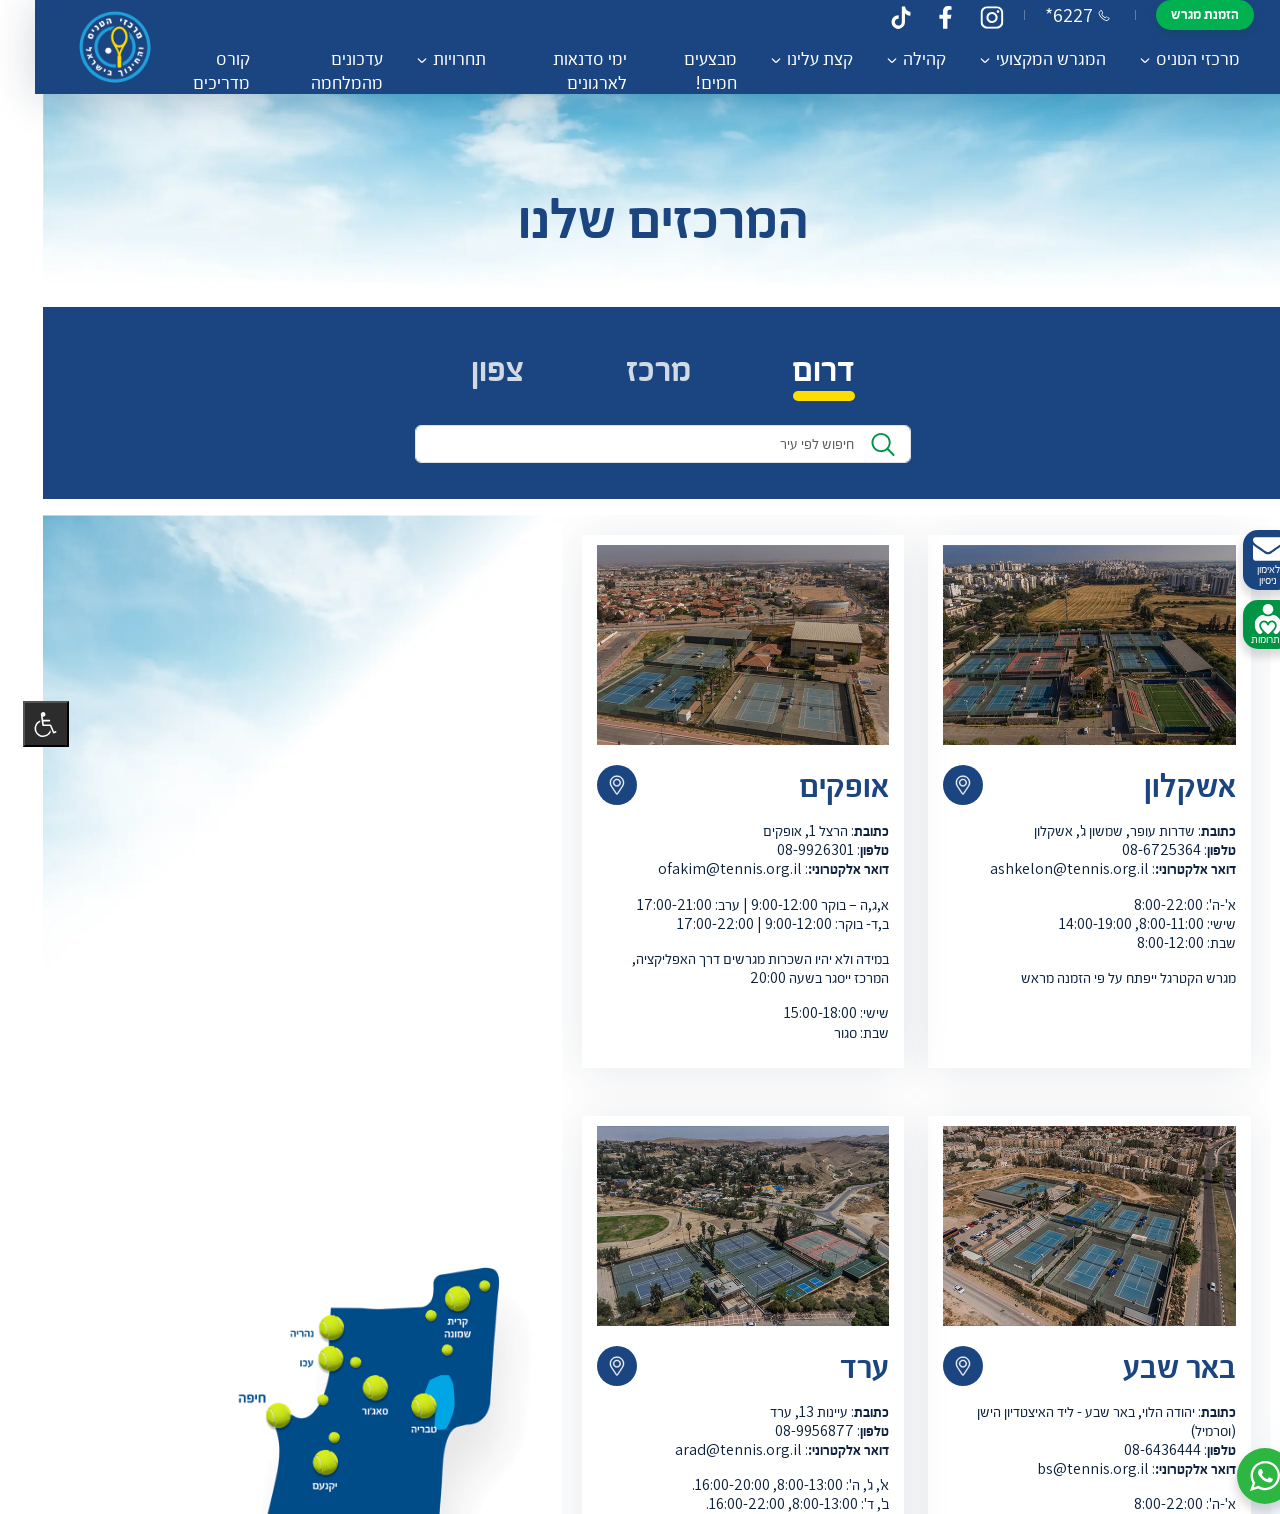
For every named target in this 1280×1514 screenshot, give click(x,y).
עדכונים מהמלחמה (324, 70)
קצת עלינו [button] (789, 58)
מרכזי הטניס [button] (1167, 58)
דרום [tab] (801, 375)
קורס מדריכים (202, 70)
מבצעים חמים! (679, 70)
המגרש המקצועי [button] (1020, 58)
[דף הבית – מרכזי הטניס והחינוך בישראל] (99, 47)
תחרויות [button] (436, 58)
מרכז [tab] (635, 375)
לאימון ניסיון (1245, 560)
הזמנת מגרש (1174, 13)
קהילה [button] (893, 58)
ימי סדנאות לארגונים (563, 70)
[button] (1242, 1476)
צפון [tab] (474, 375)
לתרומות (1245, 625)
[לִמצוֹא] (860, 451)
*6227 (1046, 15)
